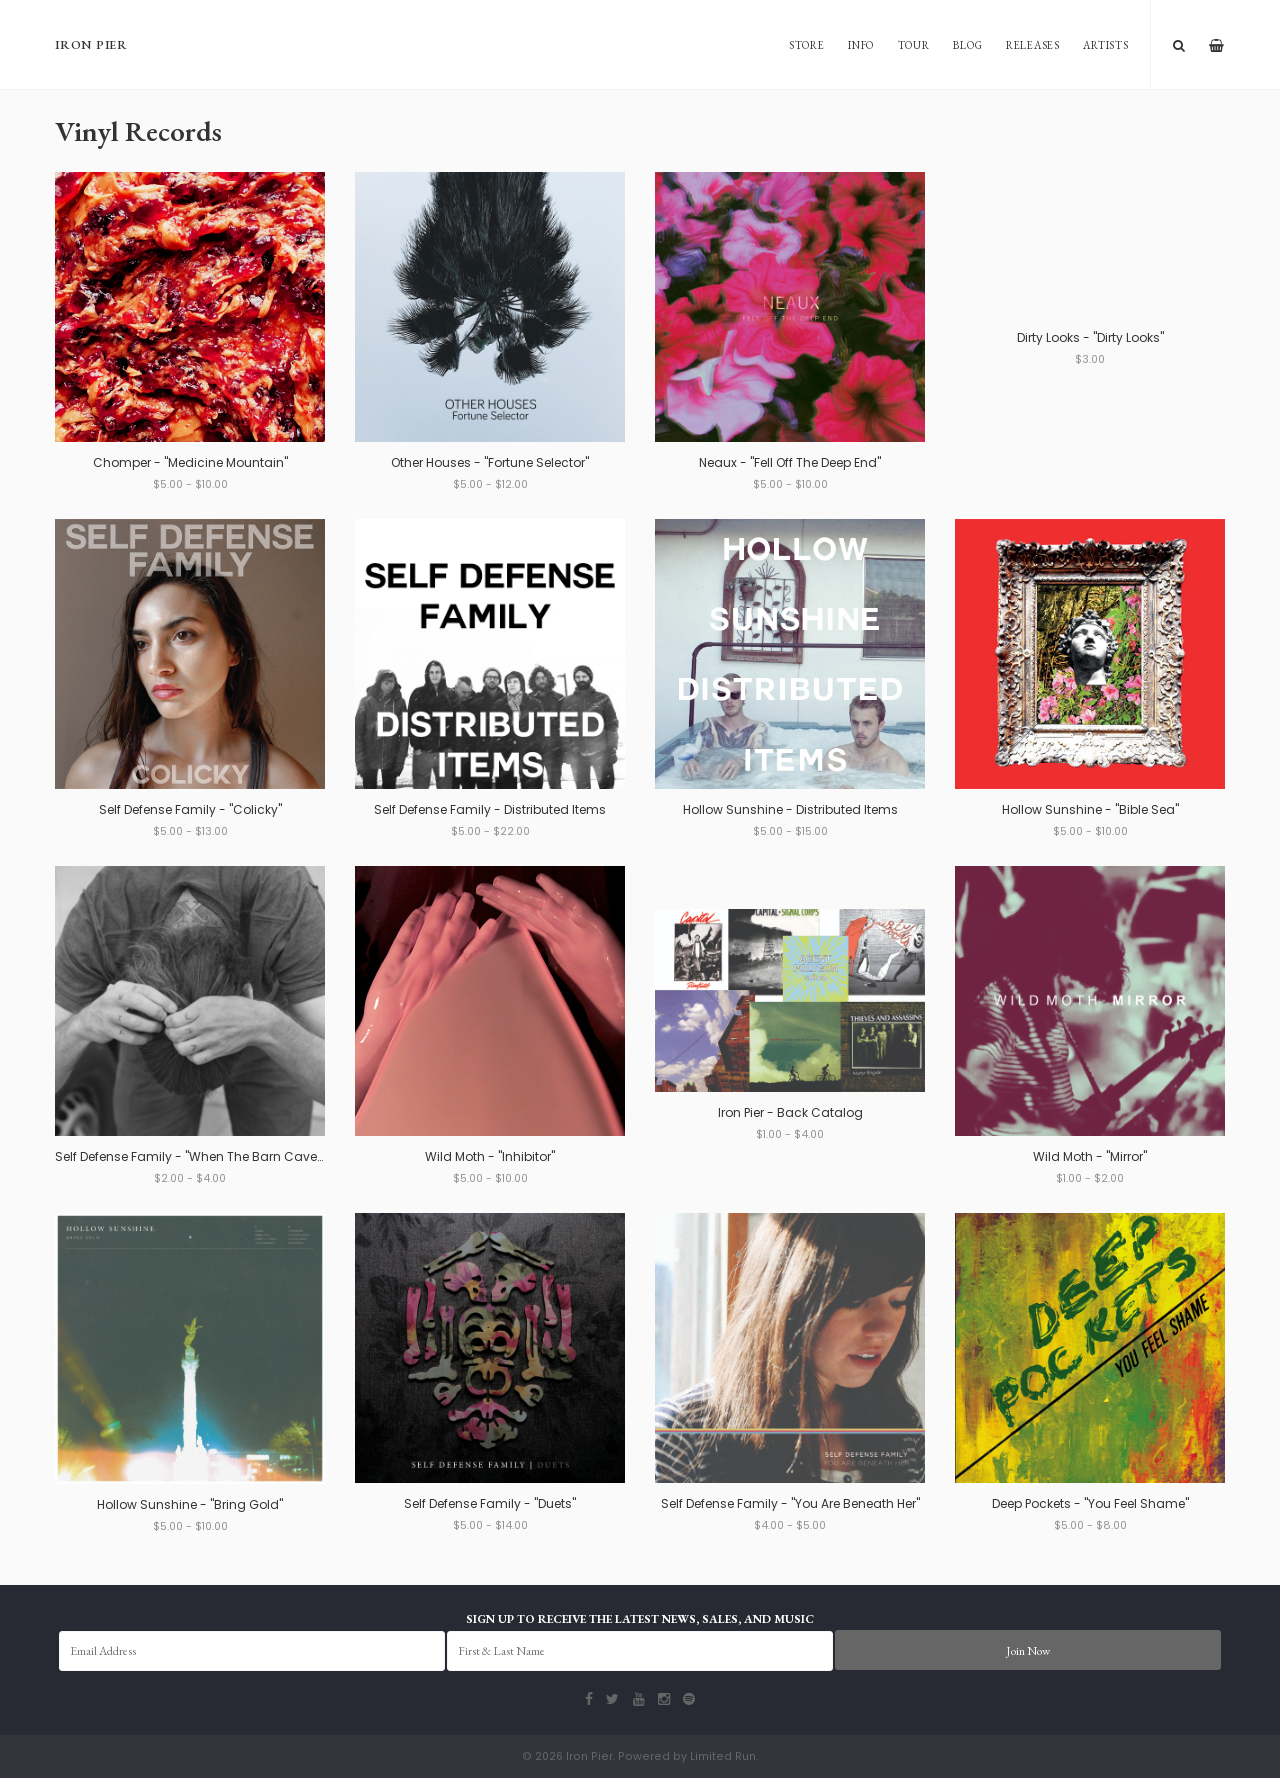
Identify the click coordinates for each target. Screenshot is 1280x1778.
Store (807, 45)
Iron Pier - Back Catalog (790, 1112)
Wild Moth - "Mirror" (1090, 1156)
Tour (914, 45)
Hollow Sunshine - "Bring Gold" (190, 1504)
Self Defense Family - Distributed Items (490, 809)
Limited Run (723, 1756)
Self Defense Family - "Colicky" (190, 809)
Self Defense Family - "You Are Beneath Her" (790, 1503)
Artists (1105, 45)
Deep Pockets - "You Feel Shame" (1090, 1503)
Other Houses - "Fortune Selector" (490, 462)
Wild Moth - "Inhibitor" (490, 1156)
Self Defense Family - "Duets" (490, 1503)
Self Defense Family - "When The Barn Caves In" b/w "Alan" (231, 1156)
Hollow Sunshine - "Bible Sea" (1090, 809)
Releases (1033, 45)
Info (861, 45)
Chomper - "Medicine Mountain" (190, 462)
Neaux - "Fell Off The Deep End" (790, 462)
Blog (967, 45)
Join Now (1028, 1651)
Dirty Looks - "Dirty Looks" (1090, 337)
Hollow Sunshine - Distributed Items (790, 809)
